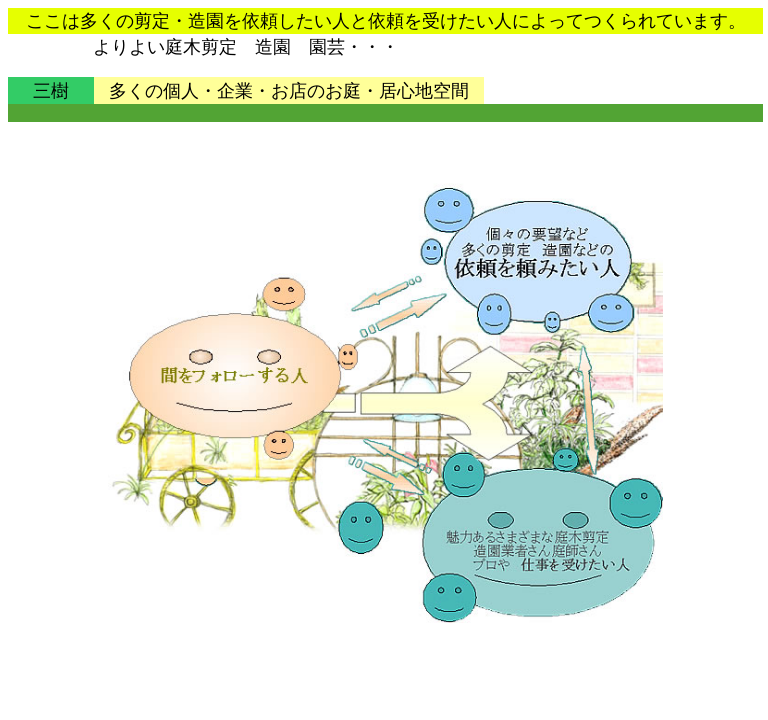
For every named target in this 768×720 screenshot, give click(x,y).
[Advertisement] (373, 113)
